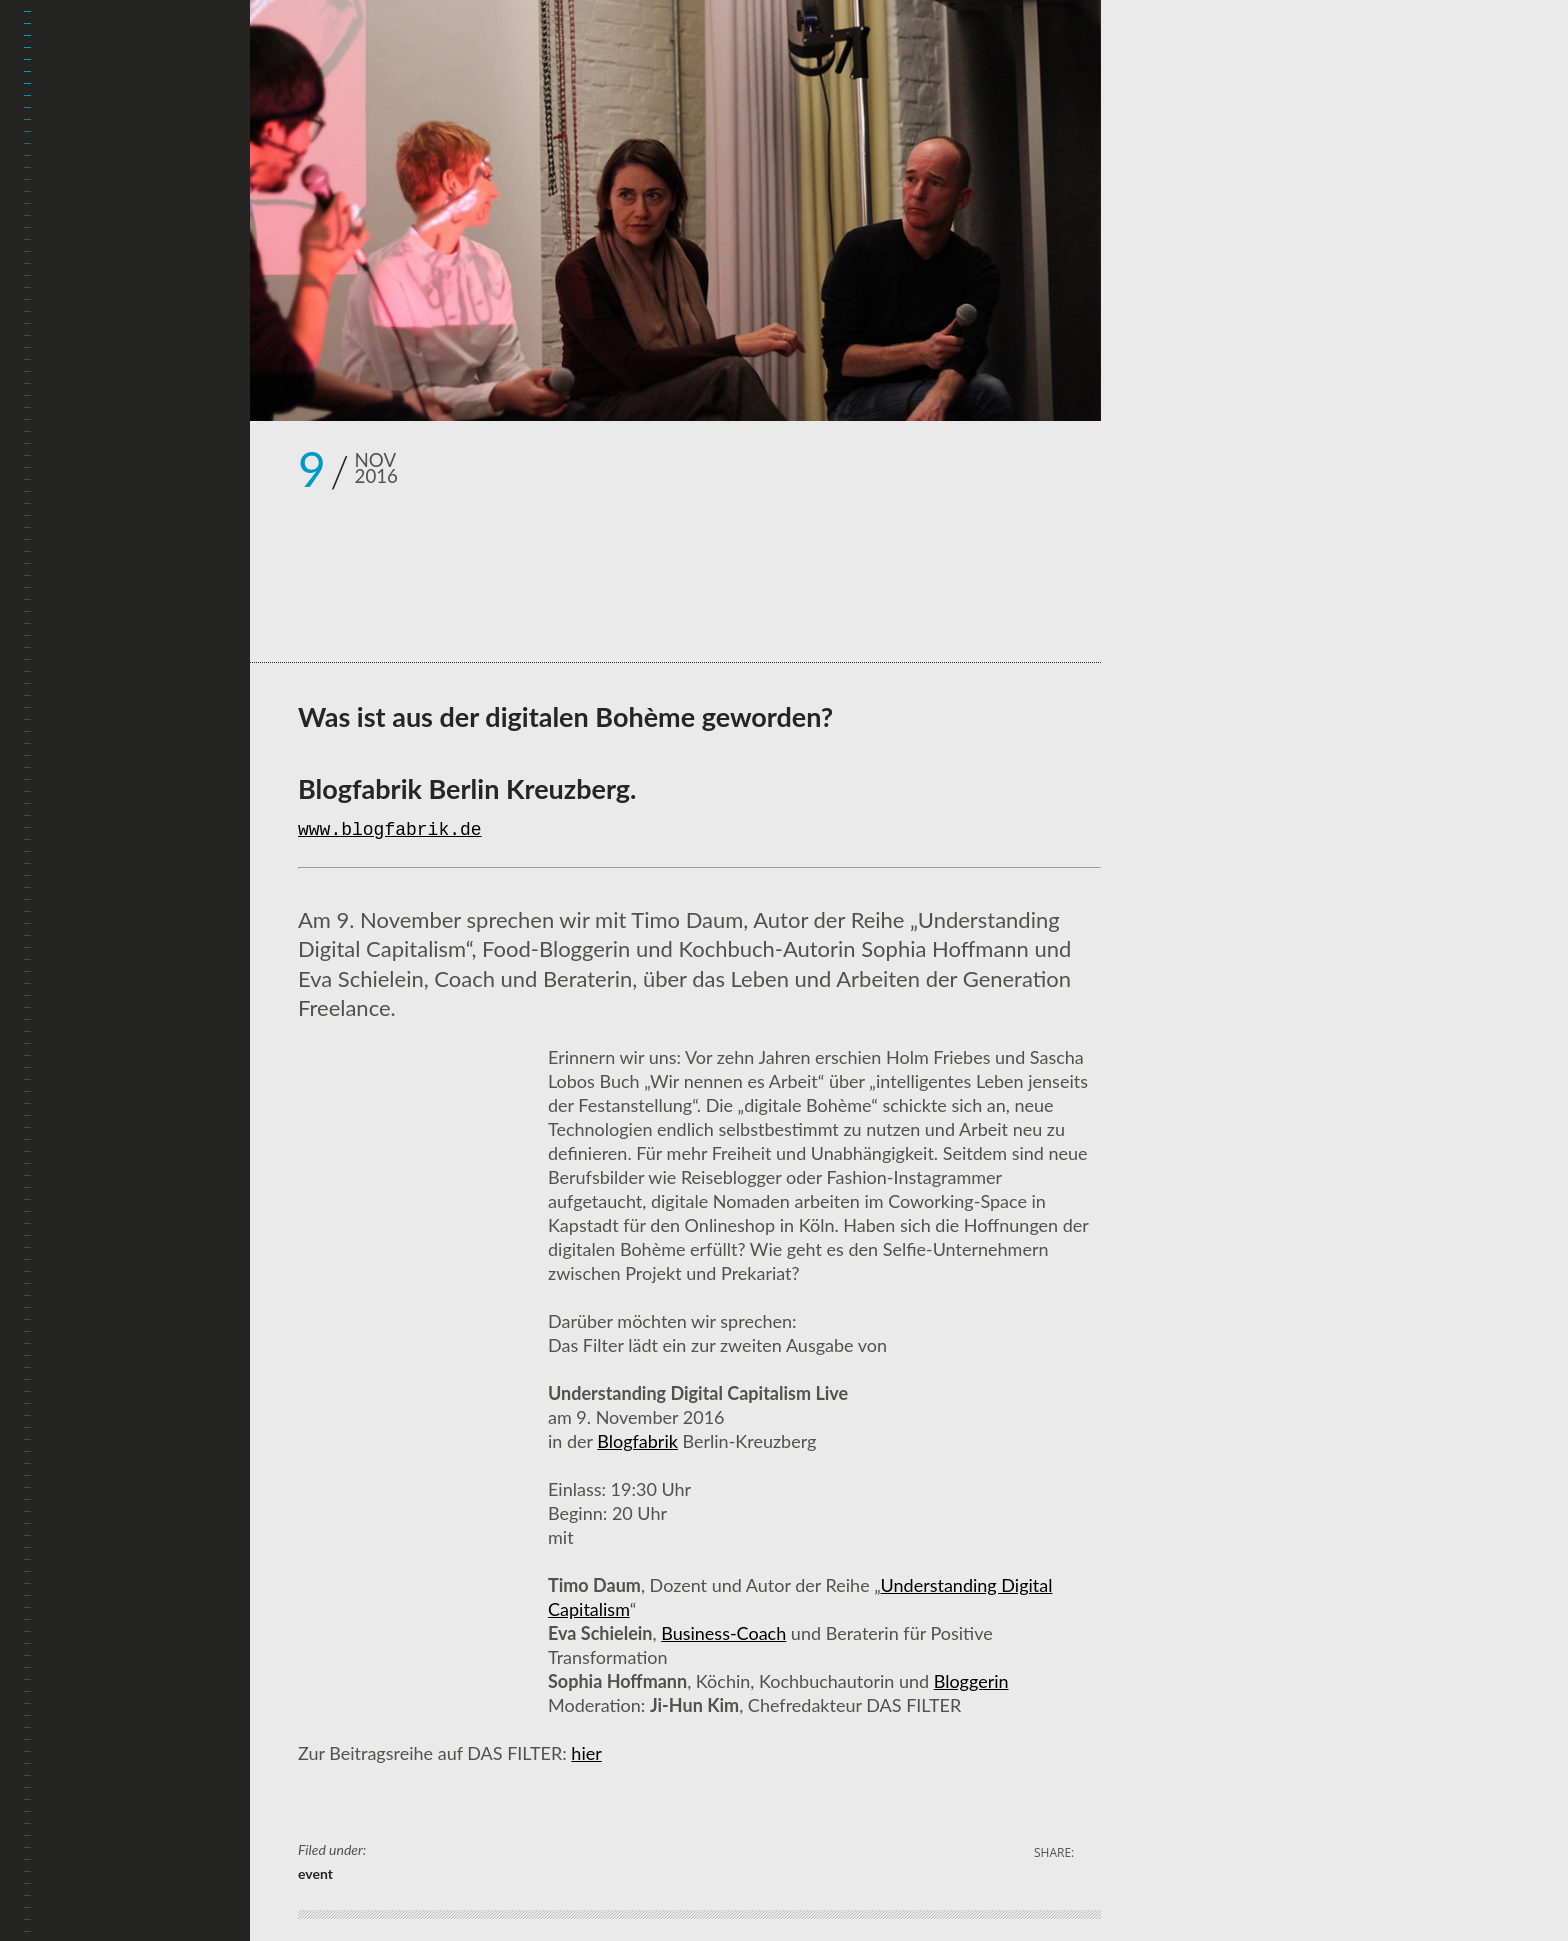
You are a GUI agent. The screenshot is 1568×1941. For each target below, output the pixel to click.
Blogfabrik (637, 1441)
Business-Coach (723, 1633)
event (315, 1873)
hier (586, 1753)
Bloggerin (971, 1681)
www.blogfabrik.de (390, 831)
